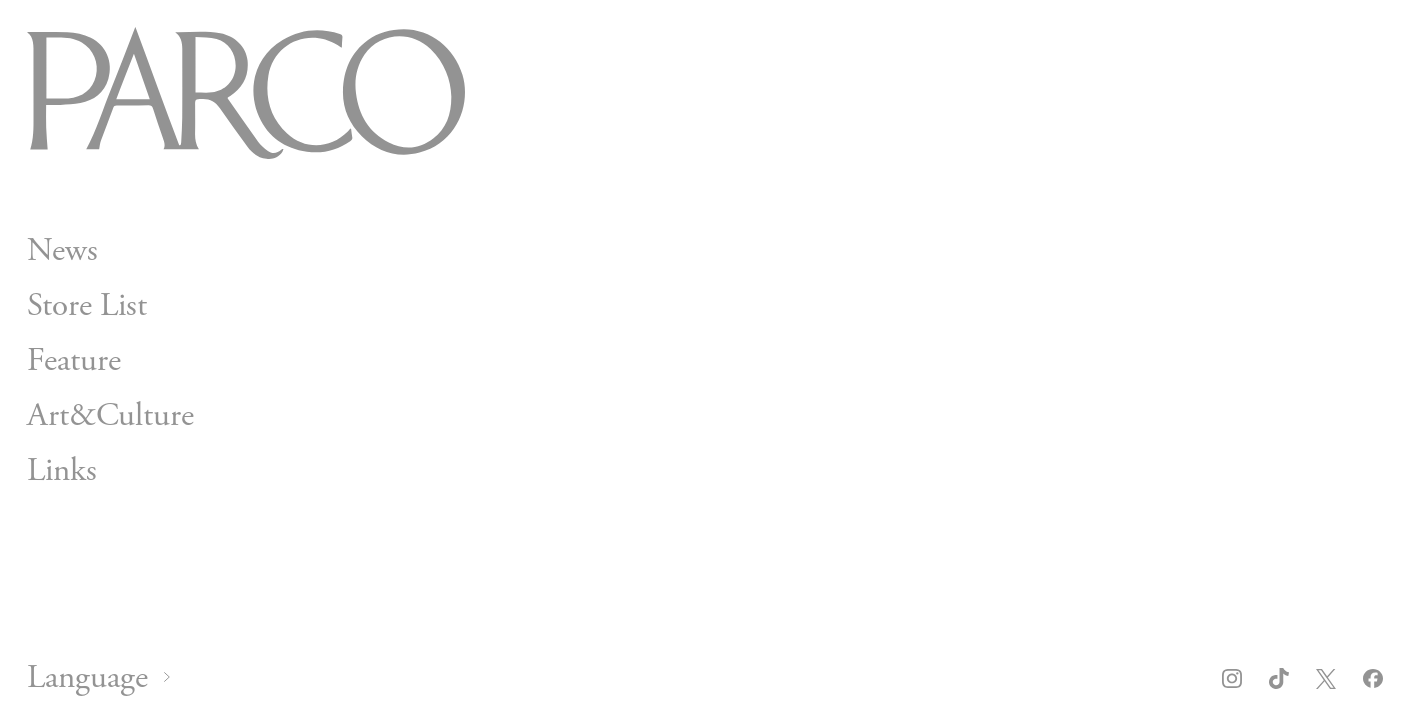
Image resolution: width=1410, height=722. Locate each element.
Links (62, 470)
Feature (74, 360)
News (62, 251)
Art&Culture (110, 415)
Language (87, 678)
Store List (87, 306)
